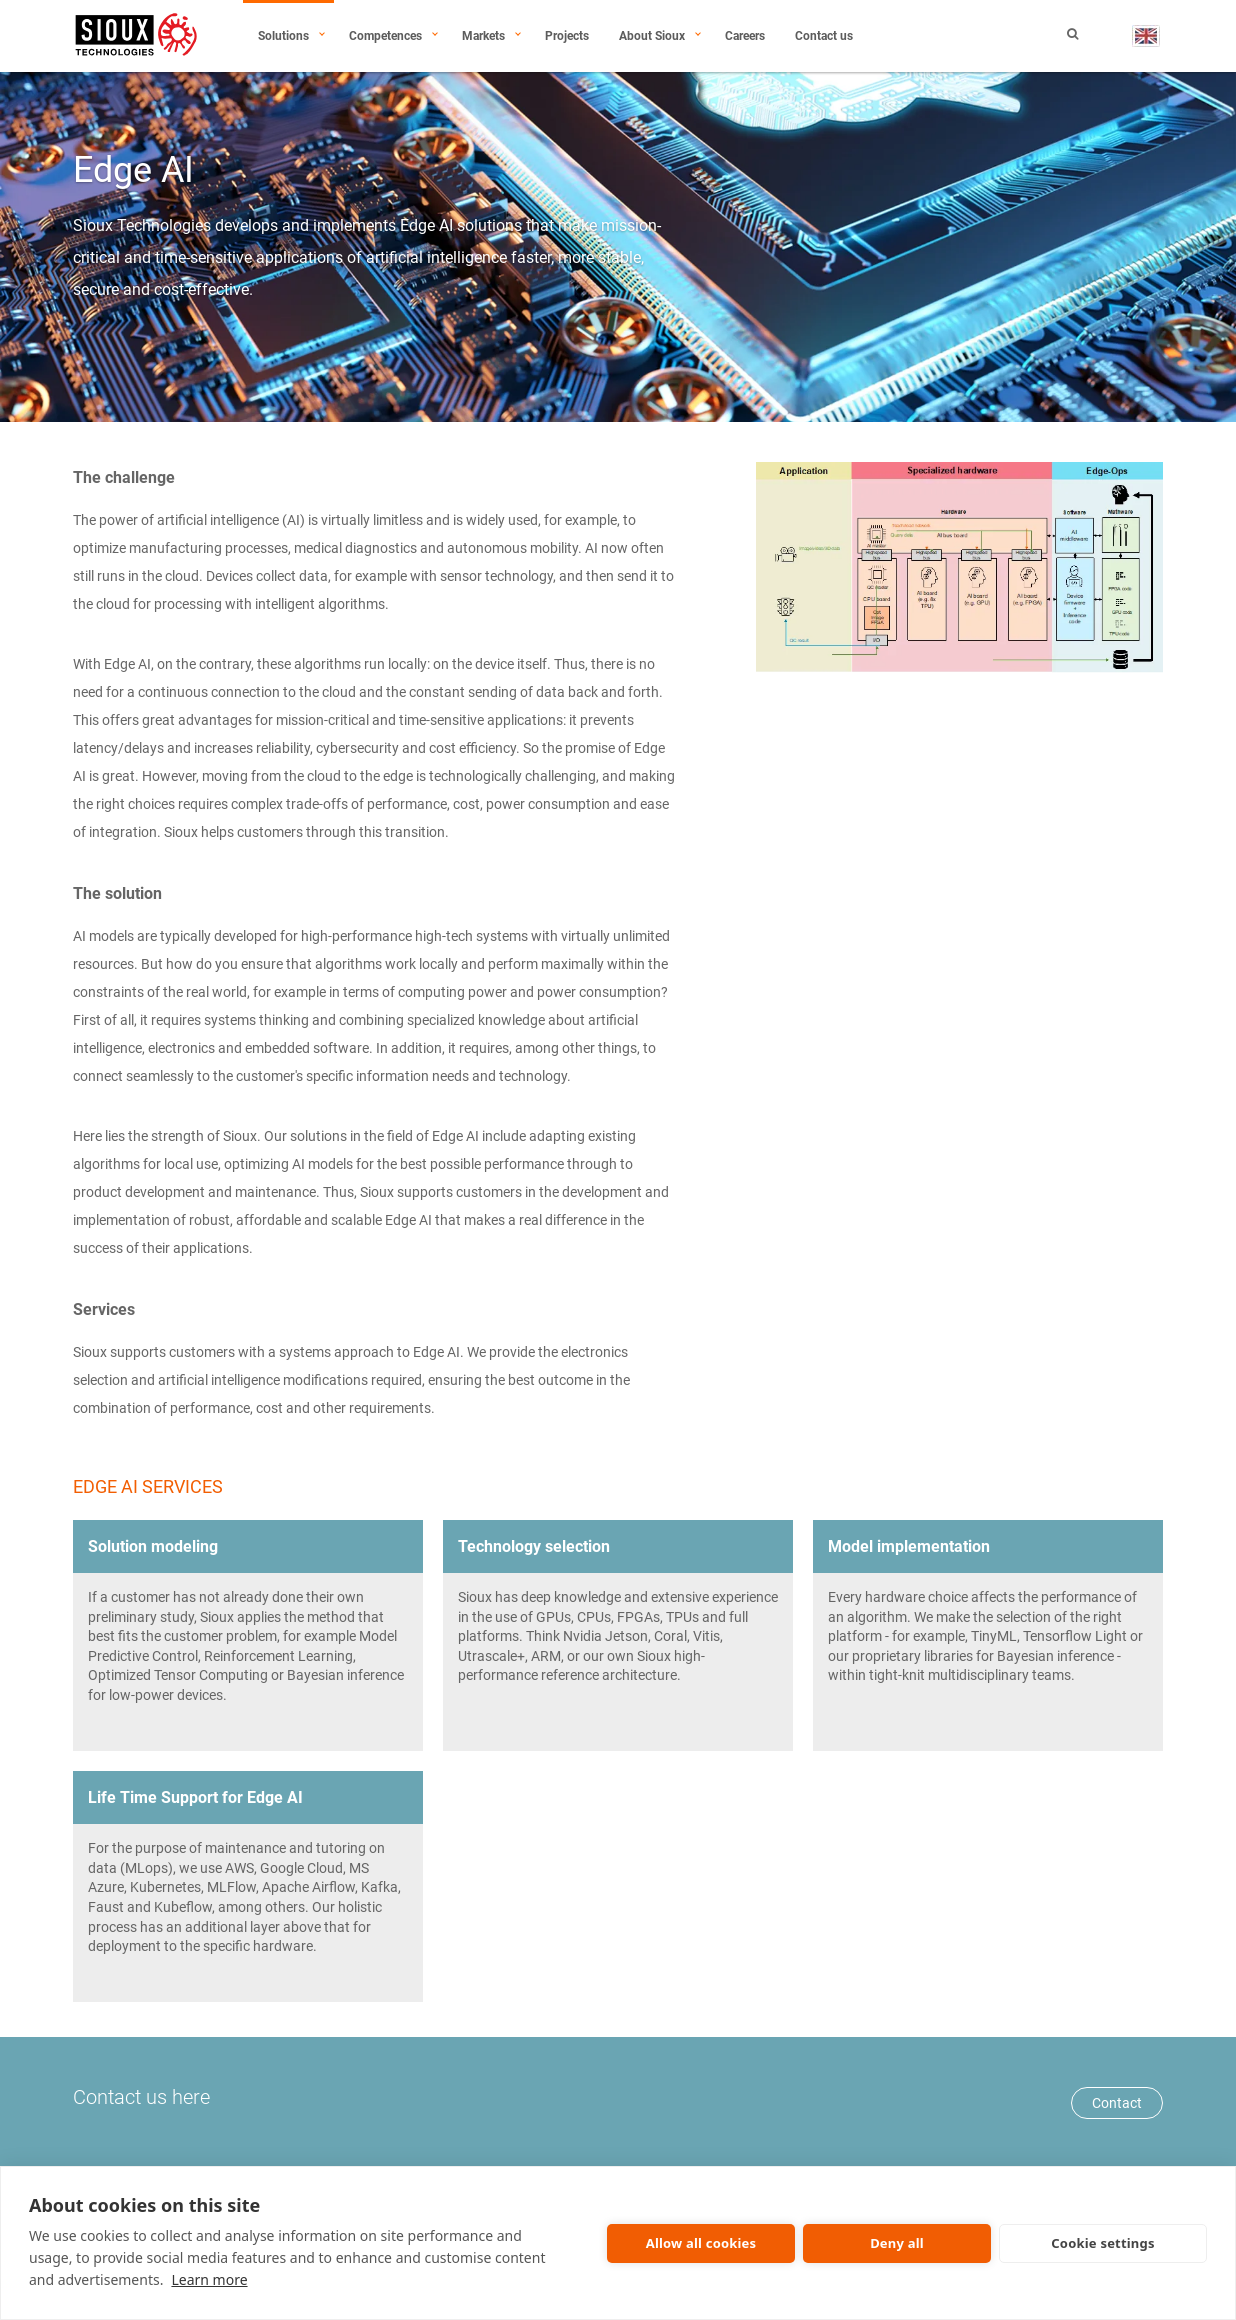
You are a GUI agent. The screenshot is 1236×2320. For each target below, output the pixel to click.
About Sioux (652, 36)
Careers (745, 36)
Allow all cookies (701, 2243)
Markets (483, 36)
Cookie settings (1102, 2243)
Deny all (897, 2243)
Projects (567, 36)
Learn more (209, 2279)
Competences (385, 36)
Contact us (824, 36)
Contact (1117, 2103)
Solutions (283, 36)
